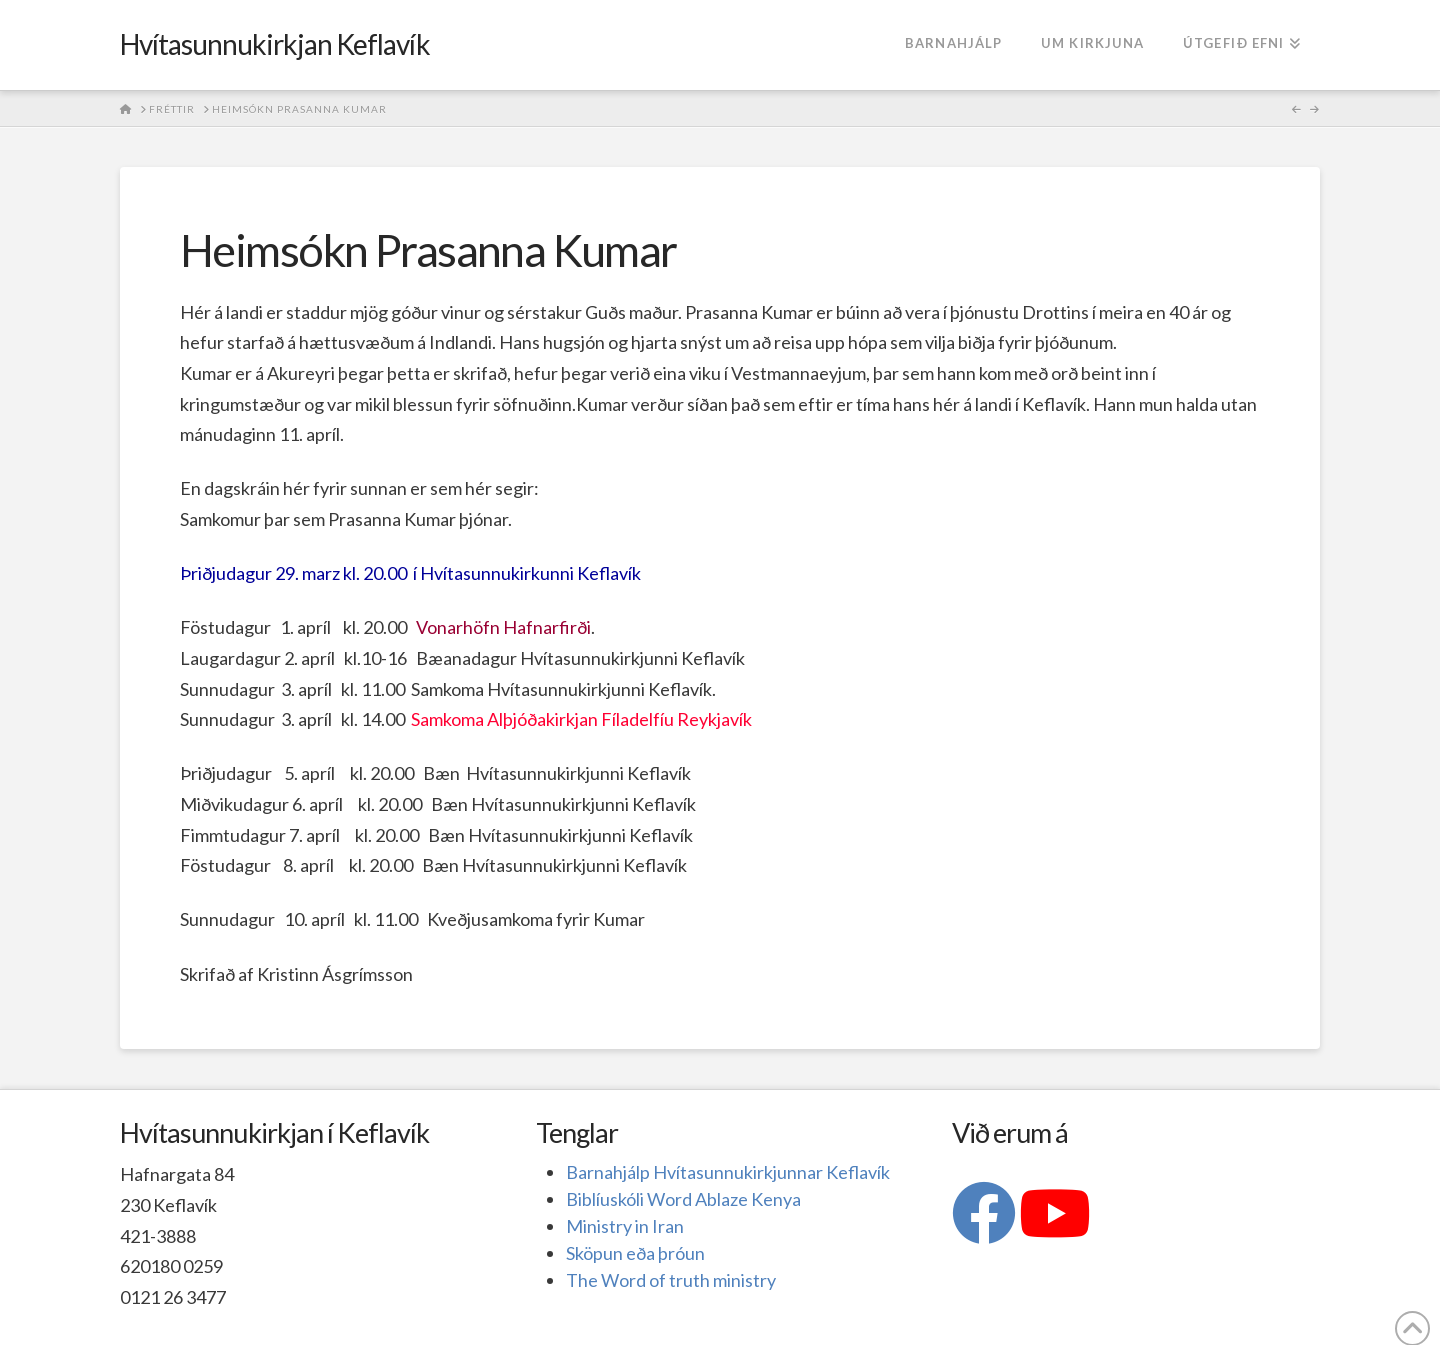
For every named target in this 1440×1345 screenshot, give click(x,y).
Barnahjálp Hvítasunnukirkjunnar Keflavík (728, 1172)
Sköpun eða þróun (635, 1253)
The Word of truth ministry (671, 1280)
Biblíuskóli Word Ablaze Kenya (683, 1199)
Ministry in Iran (625, 1226)
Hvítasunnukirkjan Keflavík (275, 44)
